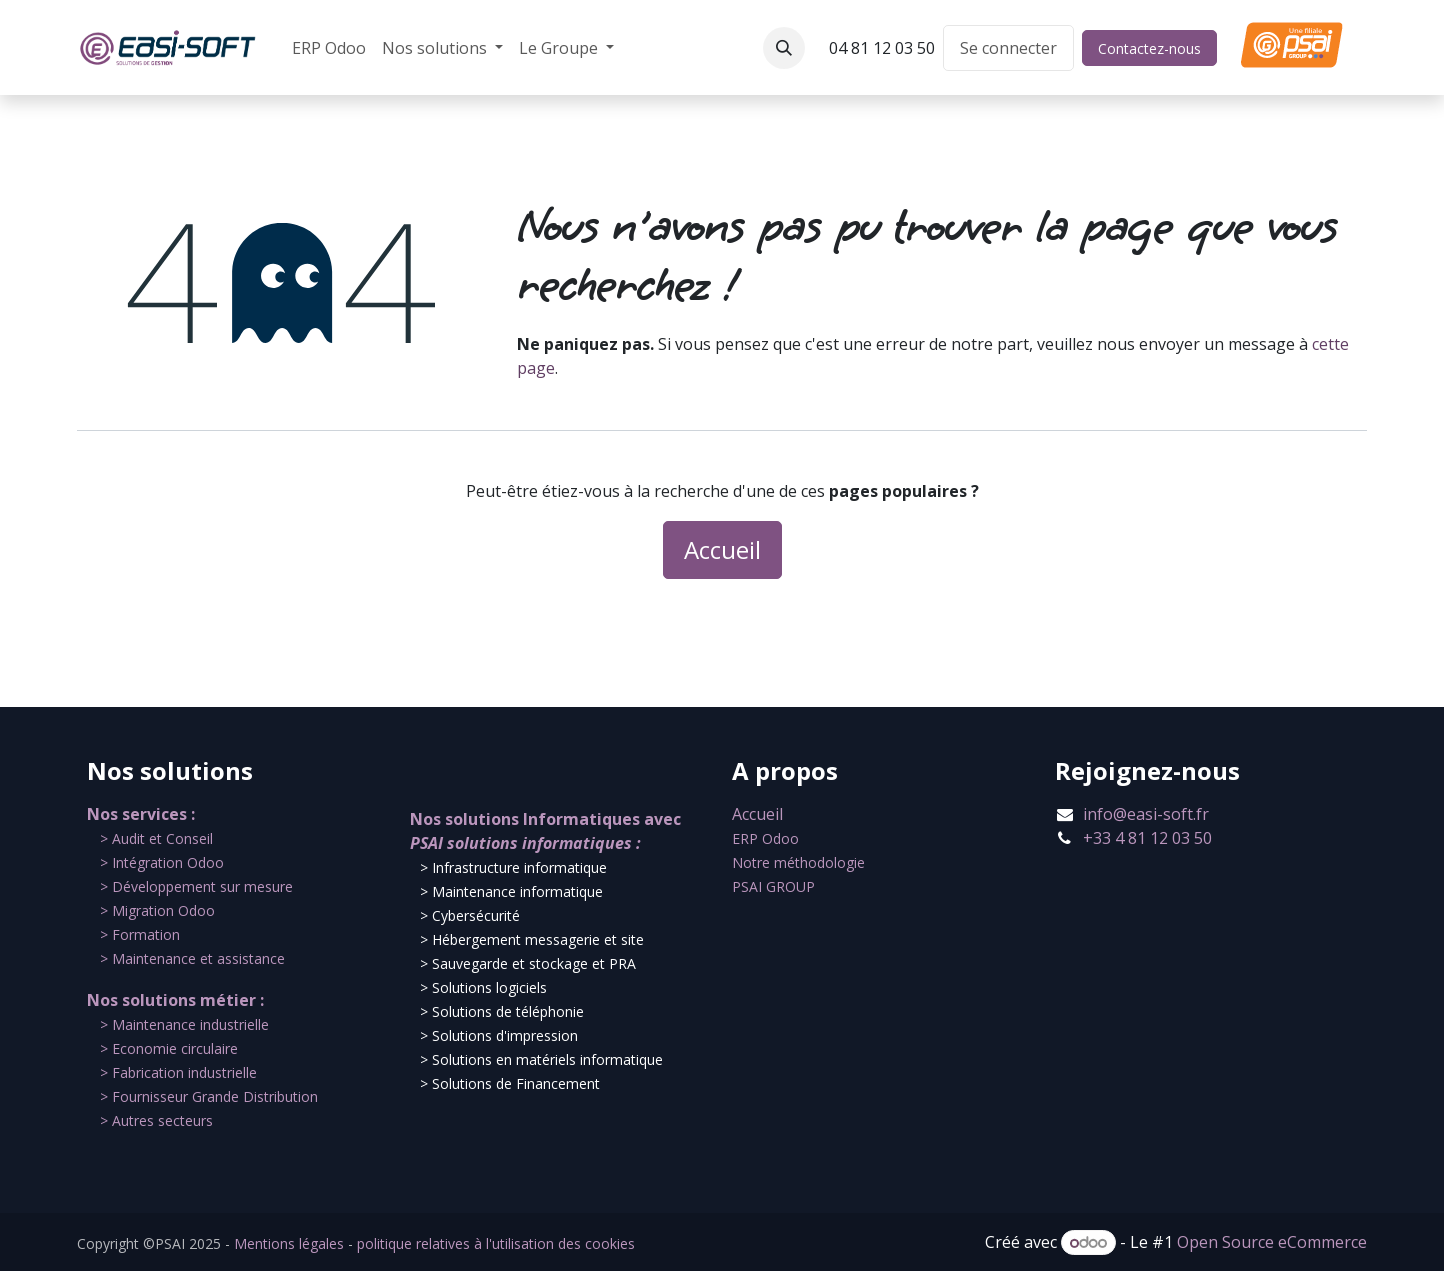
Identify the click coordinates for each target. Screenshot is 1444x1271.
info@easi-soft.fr (1146, 814)
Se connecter (1008, 48)
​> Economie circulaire (169, 1048)
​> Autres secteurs (156, 1120)
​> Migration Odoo (157, 910)
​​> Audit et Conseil (156, 838)
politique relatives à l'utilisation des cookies (496, 1243)
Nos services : (141, 814)
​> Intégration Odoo (162, 862)
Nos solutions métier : (175, 1000)
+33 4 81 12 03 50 (1147, 838)
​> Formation (140, 934)
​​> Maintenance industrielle (184, 1024)
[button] (784, 48)
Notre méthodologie (798, 862)
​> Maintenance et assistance (192, 958)
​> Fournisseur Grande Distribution (209, 1096)
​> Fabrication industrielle (178, 1072)
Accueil (722, 549)
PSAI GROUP (773, 886)
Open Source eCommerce (1272, 1242)
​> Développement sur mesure (196, 886)
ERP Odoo (765, 838)
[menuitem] (329, 48)
